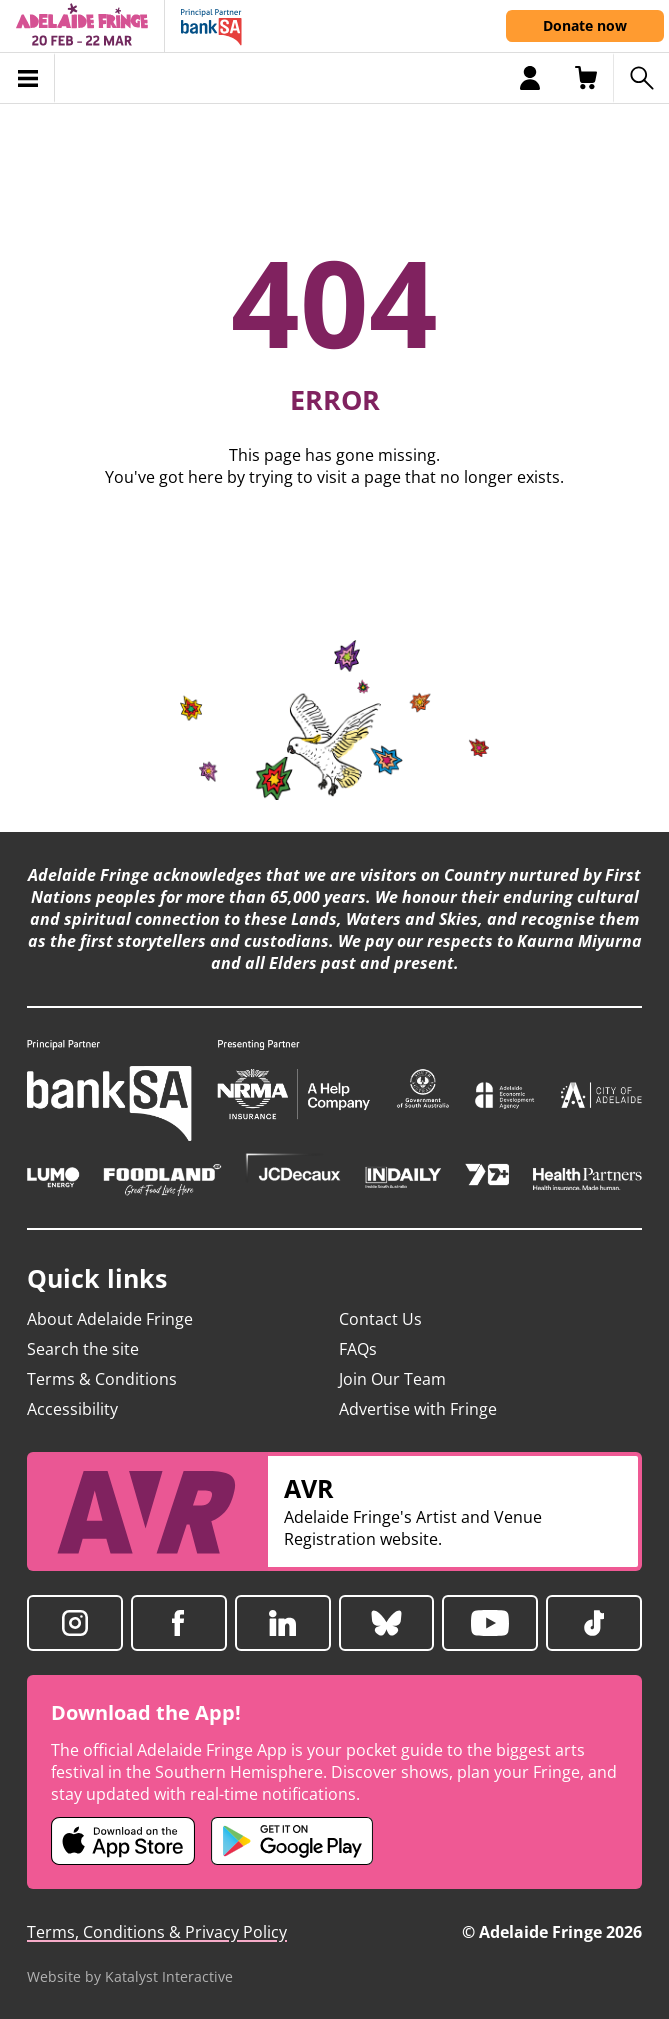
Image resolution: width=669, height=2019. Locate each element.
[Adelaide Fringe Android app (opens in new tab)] (292, 1841)
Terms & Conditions (102, 1379)
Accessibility (72, 1409)
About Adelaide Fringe (110, 1319)
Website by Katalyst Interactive (130, 1976)
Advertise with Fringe (418, 1409)
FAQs (358, 1349)
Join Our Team (392, 1379)
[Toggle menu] (27, 78)
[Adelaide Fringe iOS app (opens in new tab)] (123, 1841)
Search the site (83, 1349)
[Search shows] (641, 78)
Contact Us (380, 1319)
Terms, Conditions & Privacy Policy (157, 1932)
